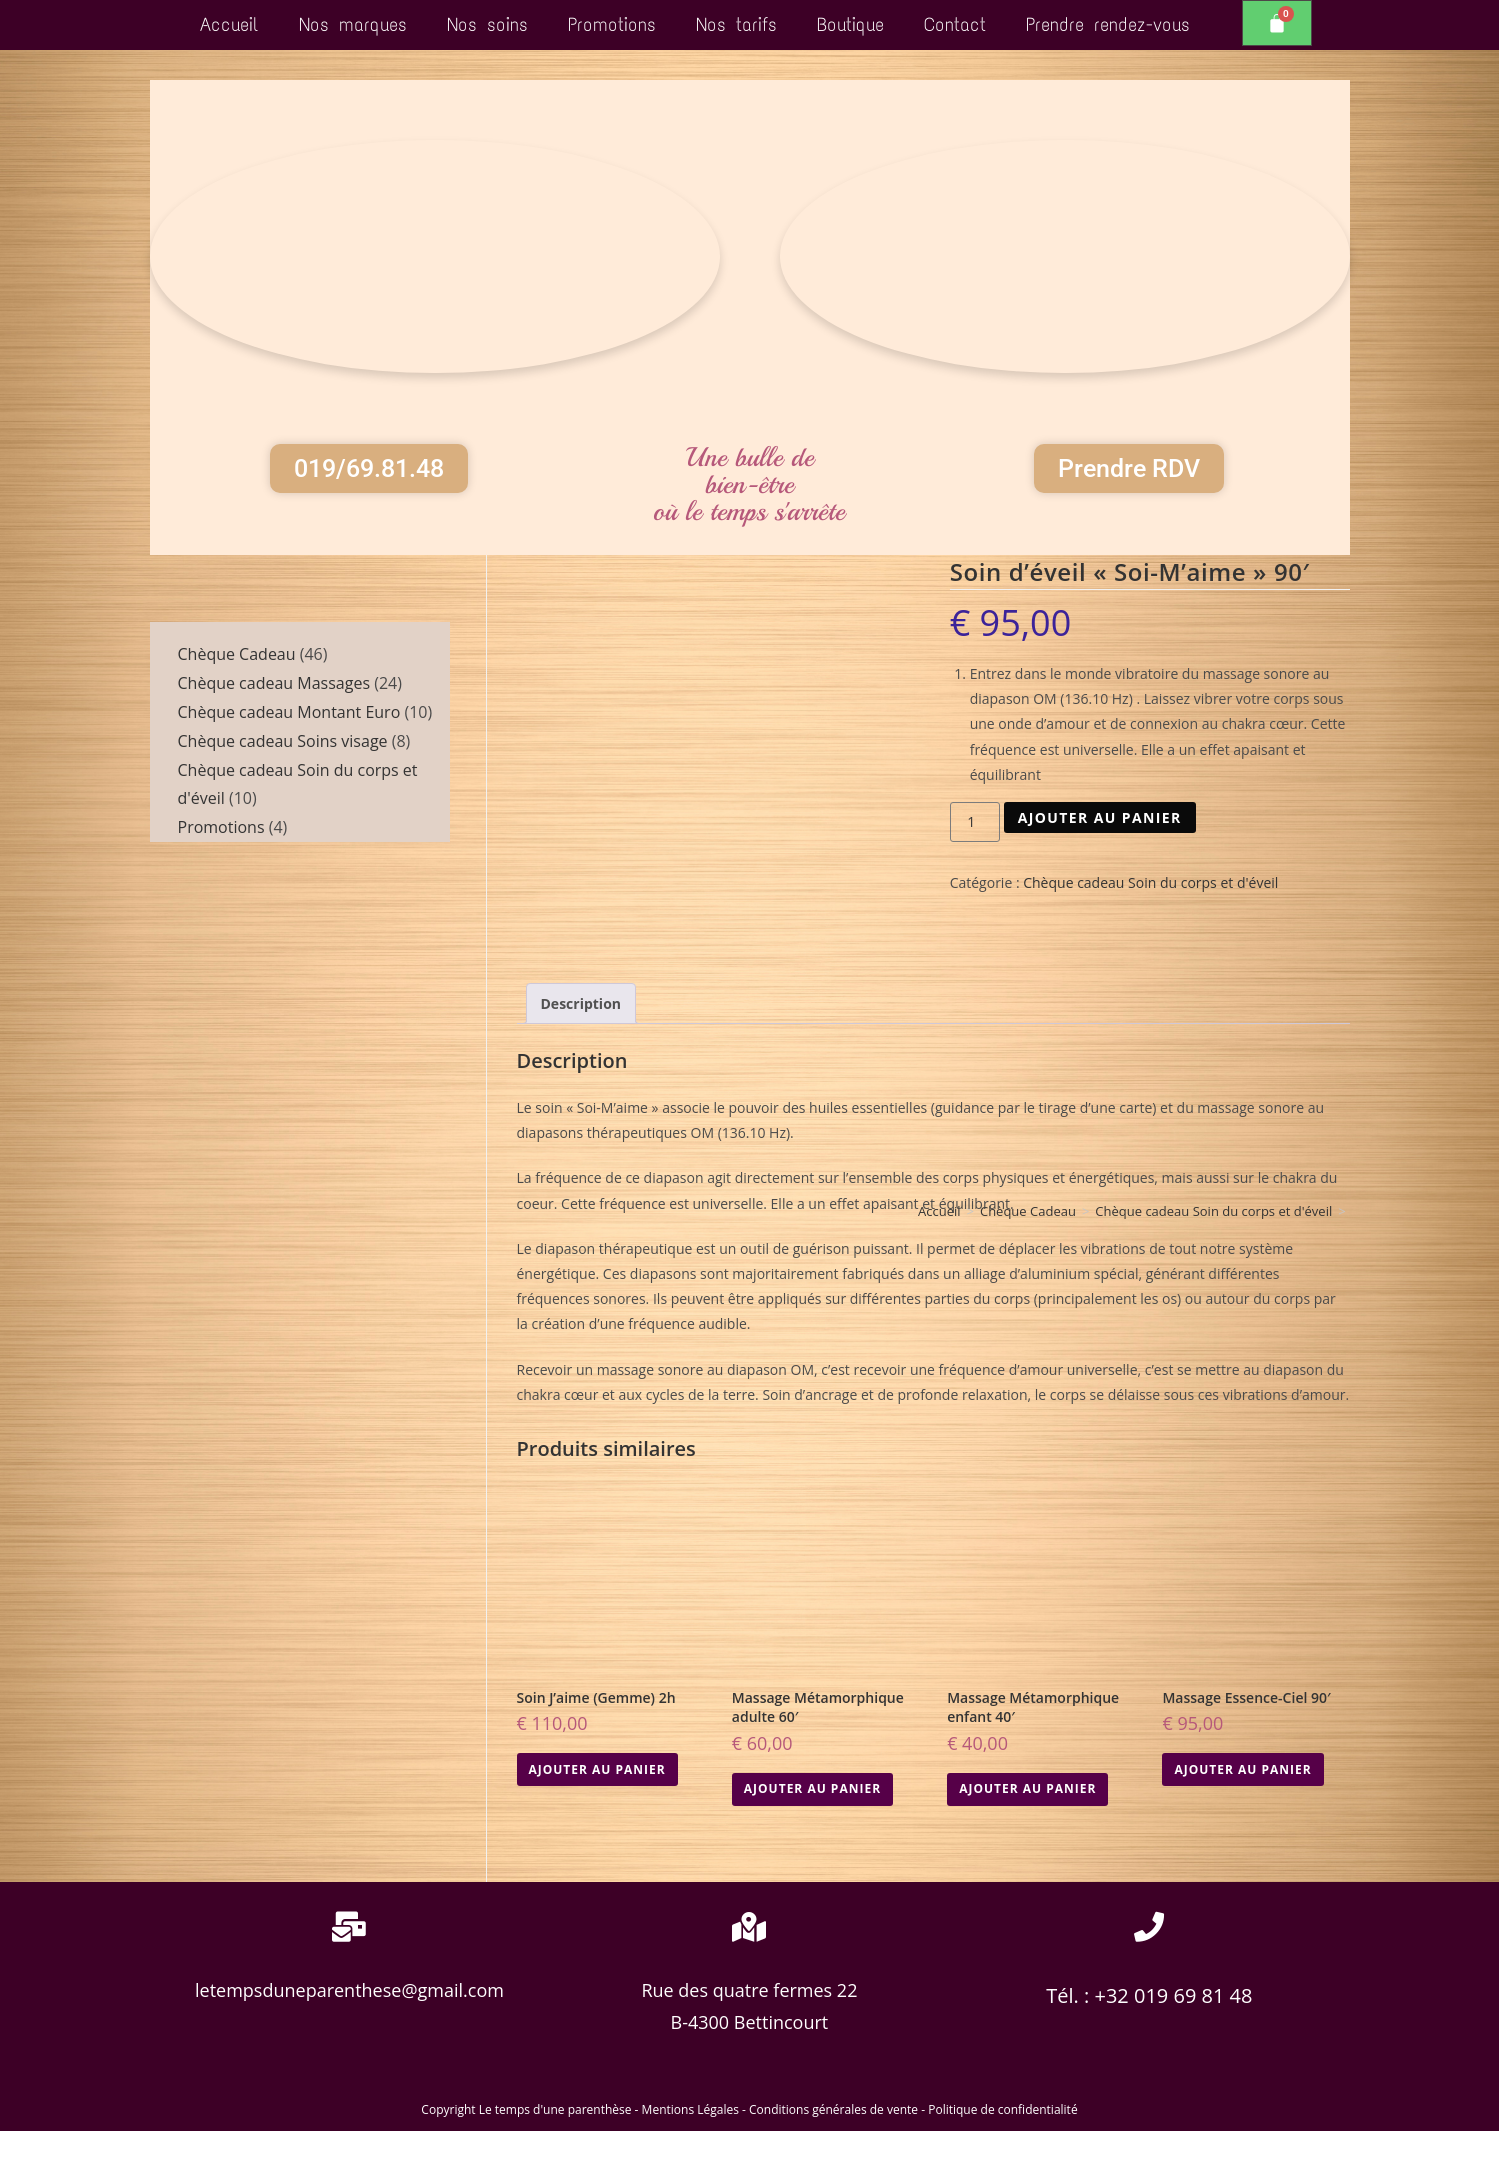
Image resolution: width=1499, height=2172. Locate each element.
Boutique (850, 24)
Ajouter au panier (1100, 858)
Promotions (612, 24)
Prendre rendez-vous (1108, 24)
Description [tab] (581, 1045)
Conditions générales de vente (833, 2150)
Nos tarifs (736, 24)
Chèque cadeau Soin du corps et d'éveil (1150, 924)
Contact (955, 24)
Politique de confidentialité (1002, 2150)
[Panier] (1277, 23)
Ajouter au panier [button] (597, 1810)
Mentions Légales (690, 2150)
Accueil (229, 24)
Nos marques (353, 24)
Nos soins (487, 24)
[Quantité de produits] (975, 864)
